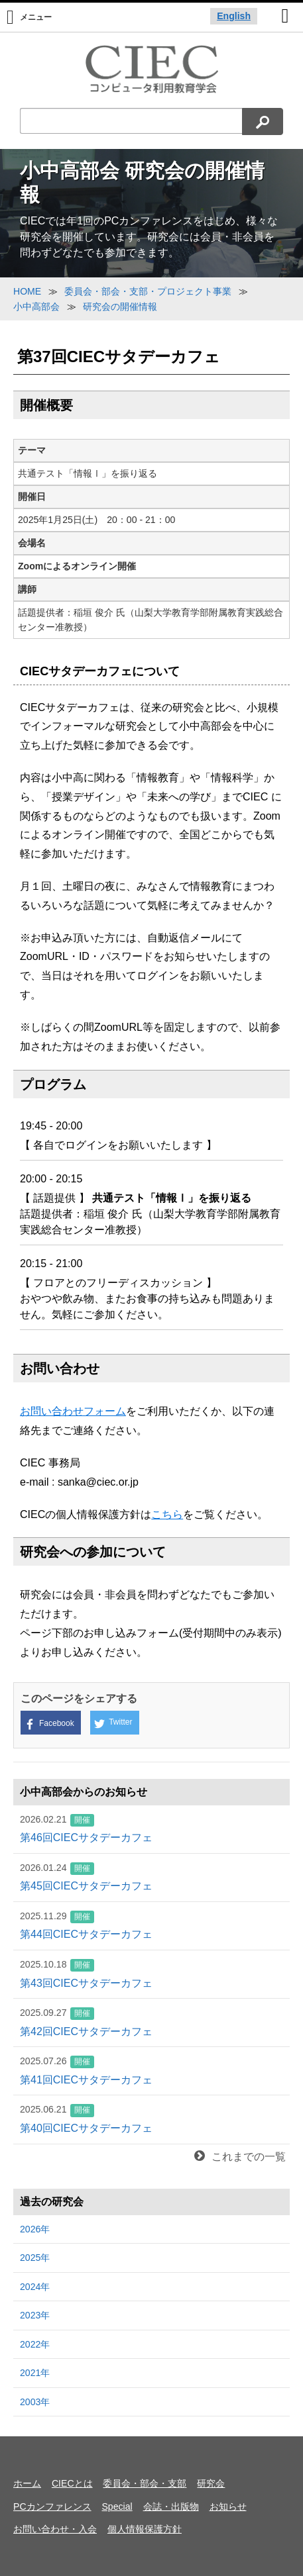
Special (116, 2506)
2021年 (35, 2372)
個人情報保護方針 (144, 2529)
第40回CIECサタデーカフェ (151, 2118)
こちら (167, 1514)
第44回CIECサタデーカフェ (151, 1924)
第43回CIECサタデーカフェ (151, 1973)
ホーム (27, 2483)
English (234, 16)
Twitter (113, 1723)
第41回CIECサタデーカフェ (151, 2069)
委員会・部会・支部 (144, 2483)
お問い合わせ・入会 (55, 2529)
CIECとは (72, 2483)
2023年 (35, 2315)
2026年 (35, 2229)
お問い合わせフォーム (73, 1411)
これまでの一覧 (240, 2156)
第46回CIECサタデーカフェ (151, 1828)
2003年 (35, 2402)
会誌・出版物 (171, 2506)
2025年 (35, 2257)
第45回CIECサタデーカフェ (151, 1876)
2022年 (35, 2344)
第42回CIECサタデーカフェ (151, 2021)
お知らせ (228, 2506)
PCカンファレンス (52, 2506)
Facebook (49, 1724)
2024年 (35, 2286)
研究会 (211, 2483)
